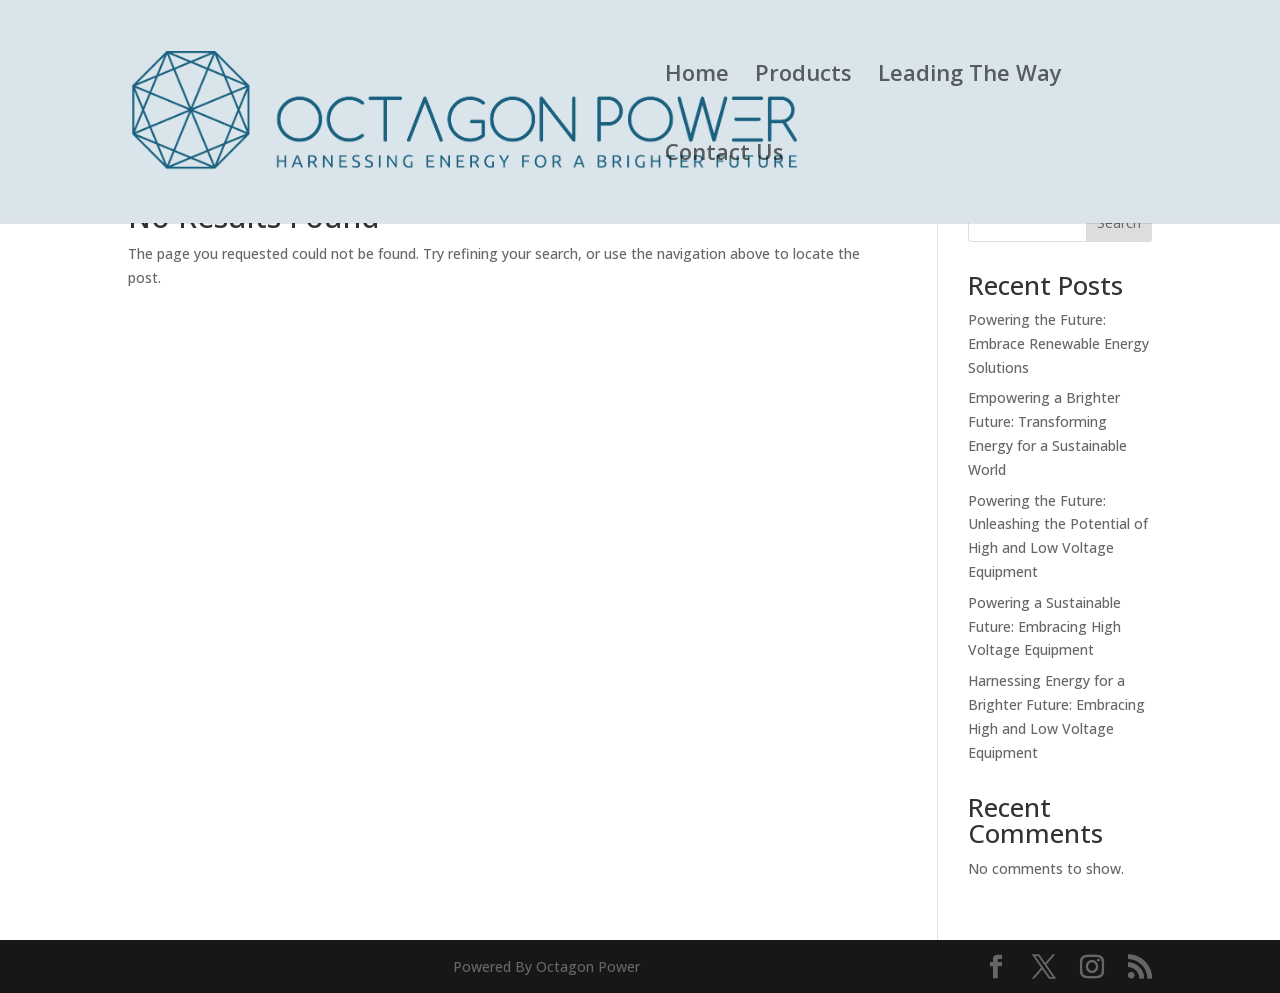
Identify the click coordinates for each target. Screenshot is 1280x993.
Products (803, 76)
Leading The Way (970, 76)
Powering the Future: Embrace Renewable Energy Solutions (1058, 343)
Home (697, 76)
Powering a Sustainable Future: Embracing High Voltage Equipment (1044, 626)
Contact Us (724, 155)
